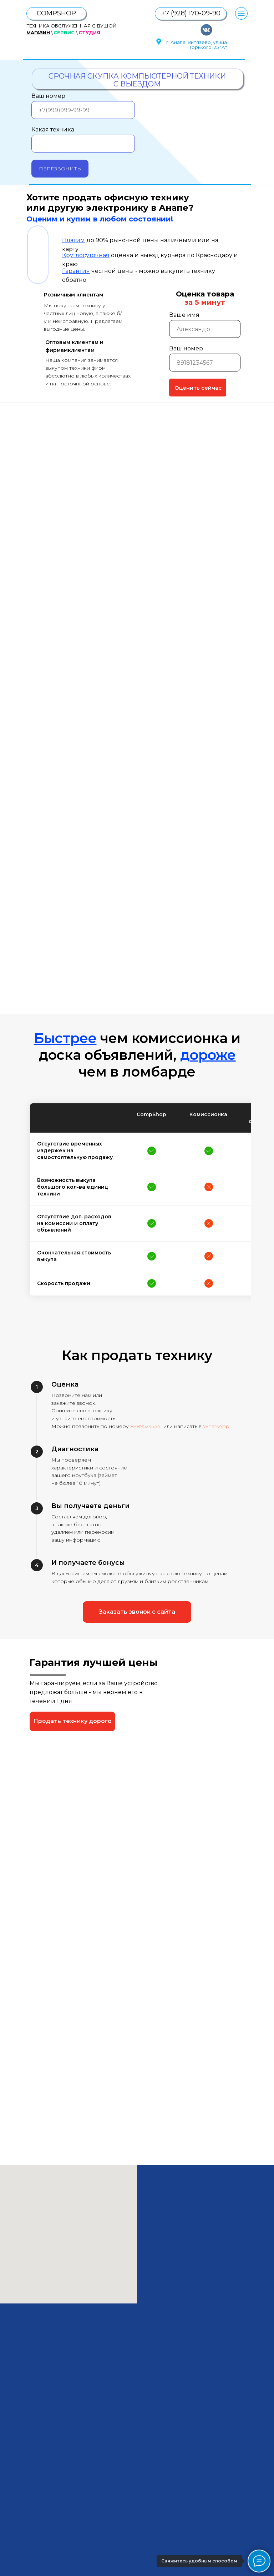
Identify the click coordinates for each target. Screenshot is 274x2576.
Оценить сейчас (198, 387)
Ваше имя (184, 314)
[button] (137, 1612)
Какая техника (52, 129)
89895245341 (146, 1426)
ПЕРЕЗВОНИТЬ (60, 168)
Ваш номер (48, 96)
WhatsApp (216, 1426)
